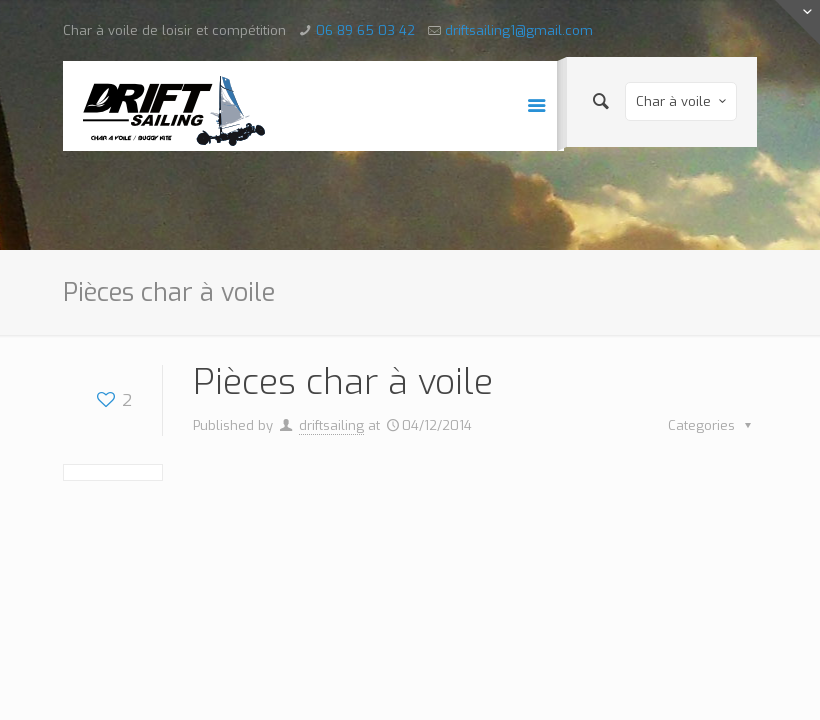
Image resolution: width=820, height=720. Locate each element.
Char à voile (683, 101)
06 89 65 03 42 (365, 30)
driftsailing (331, 425)
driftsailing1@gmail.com (519, 30)
